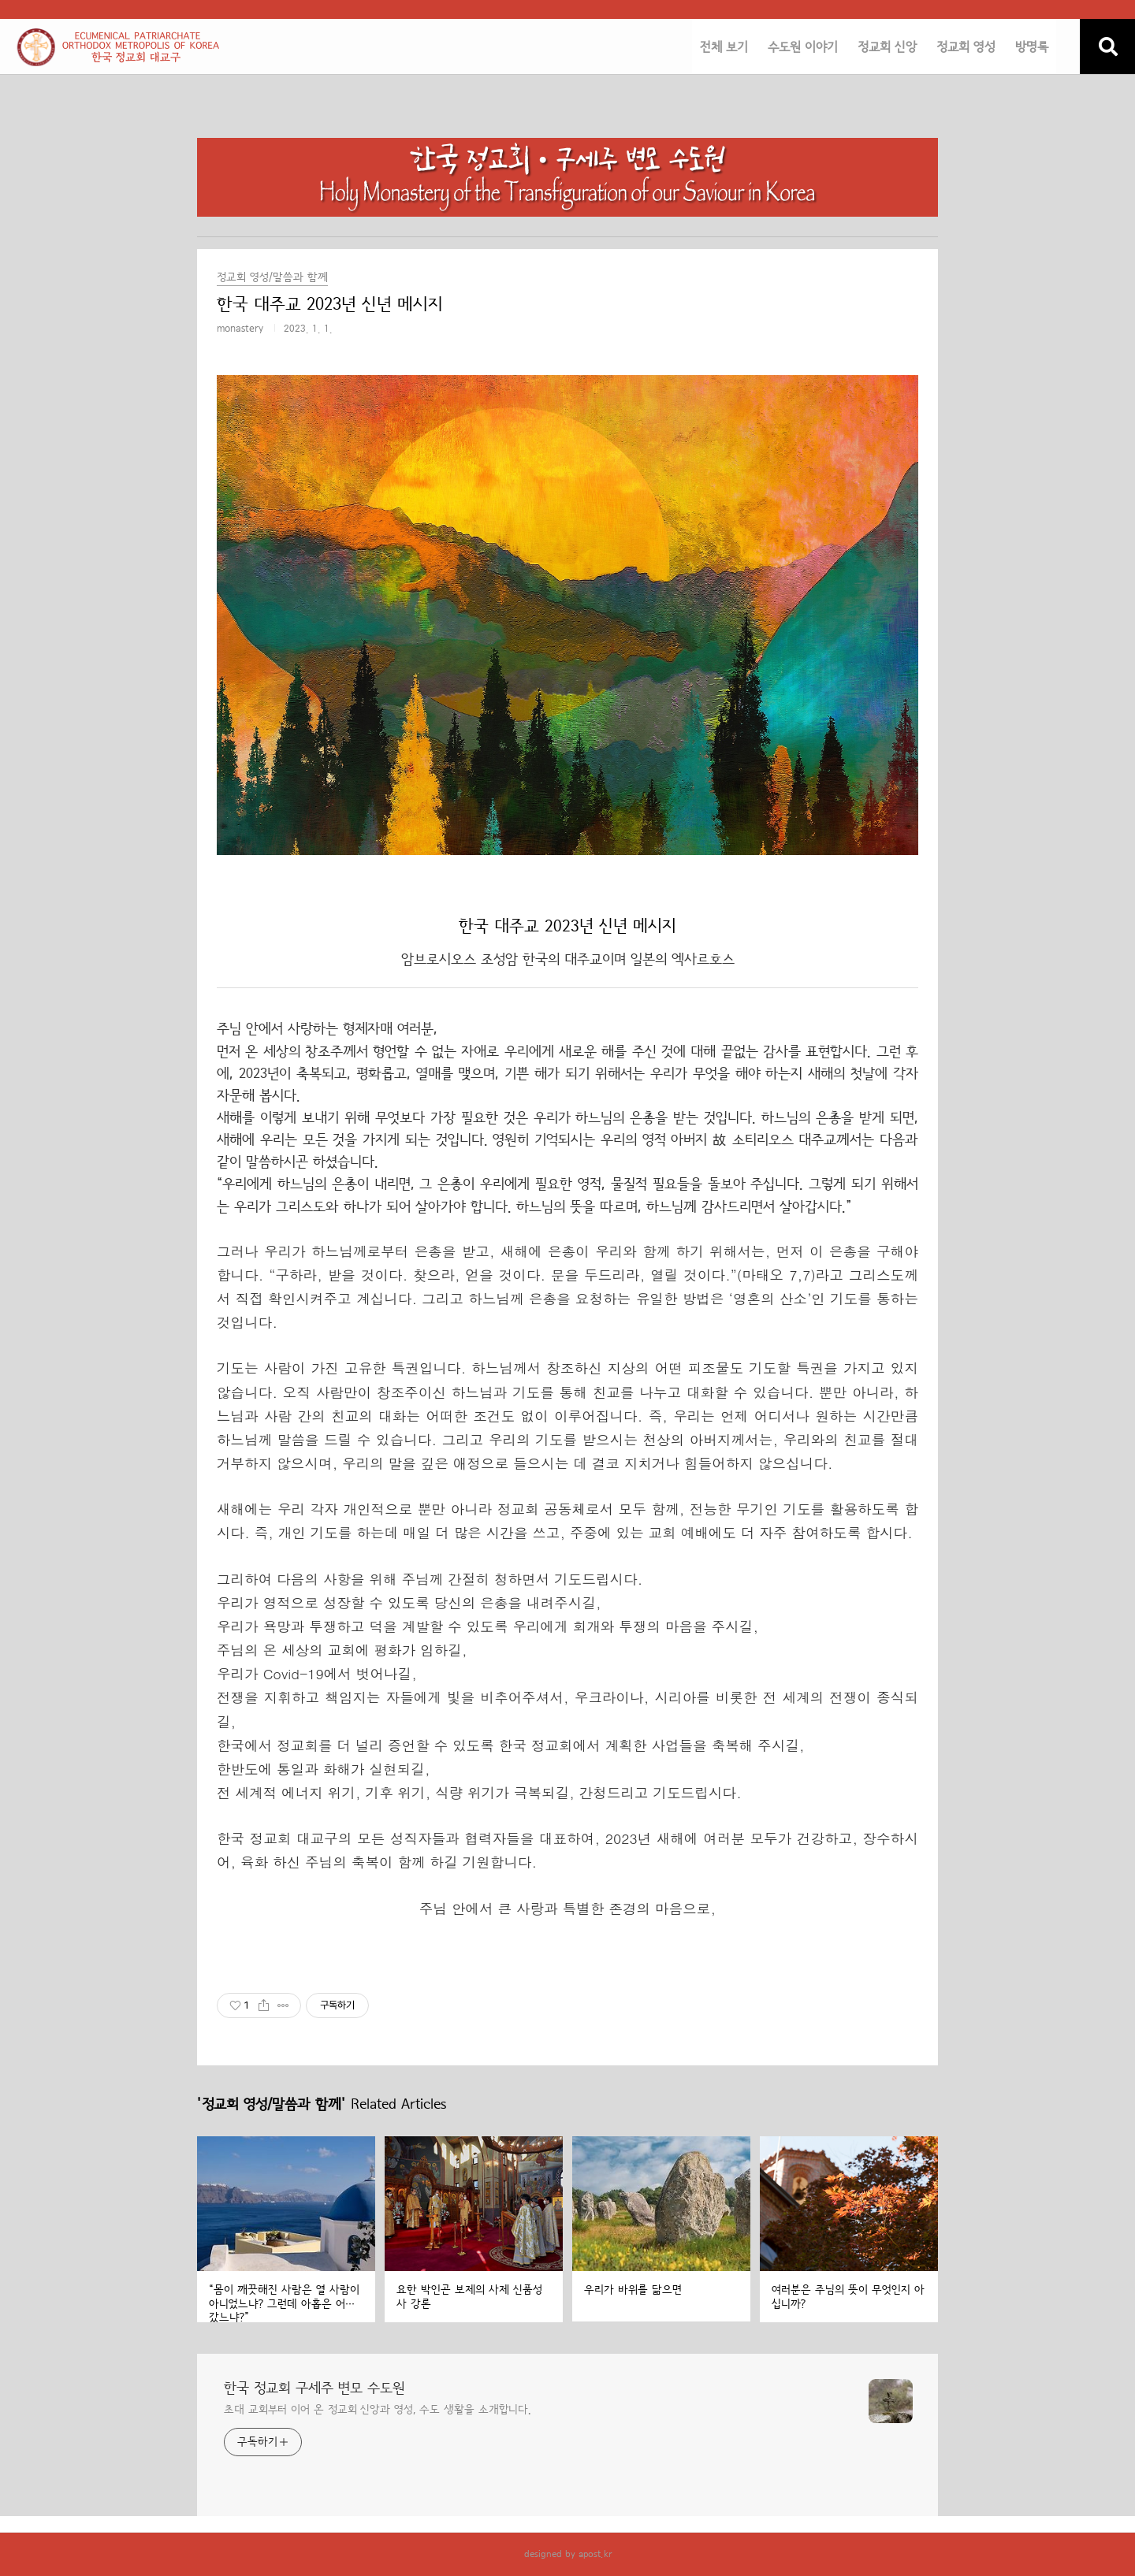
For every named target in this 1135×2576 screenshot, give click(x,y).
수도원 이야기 (803, 47)
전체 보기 (724, 47)
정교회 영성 (965, 47)
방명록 (1031, 47)
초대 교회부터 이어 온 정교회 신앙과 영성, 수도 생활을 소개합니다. (377, 2409)
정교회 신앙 (887, 47)
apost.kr (595, 2554)
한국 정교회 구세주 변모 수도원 (314, 2388)
